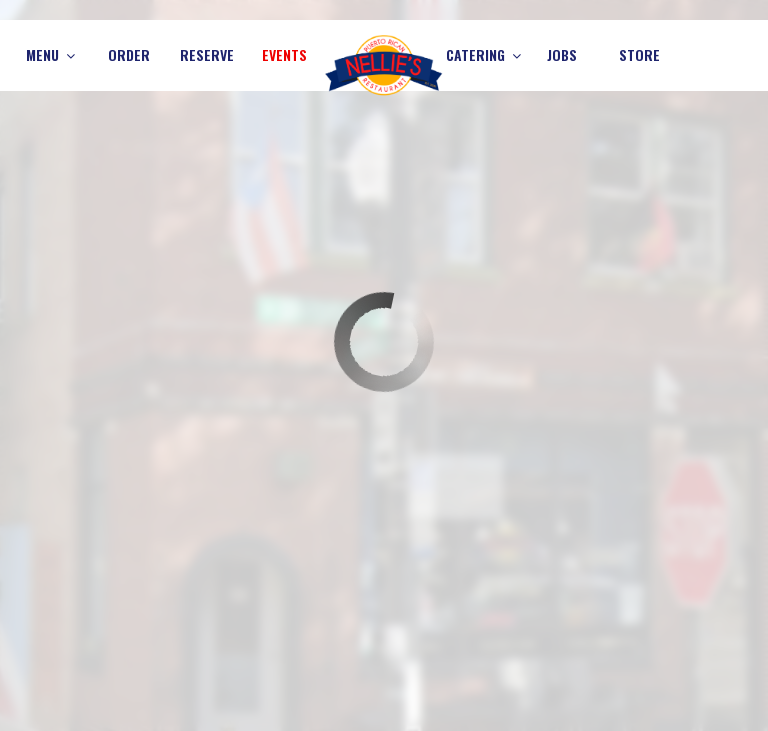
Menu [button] (50, 55)
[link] (384, 65)
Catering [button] (483, 55)
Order (129, 55)
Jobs (562, 55)
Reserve (207, 55)
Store (639, 55)
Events (284, 55)
